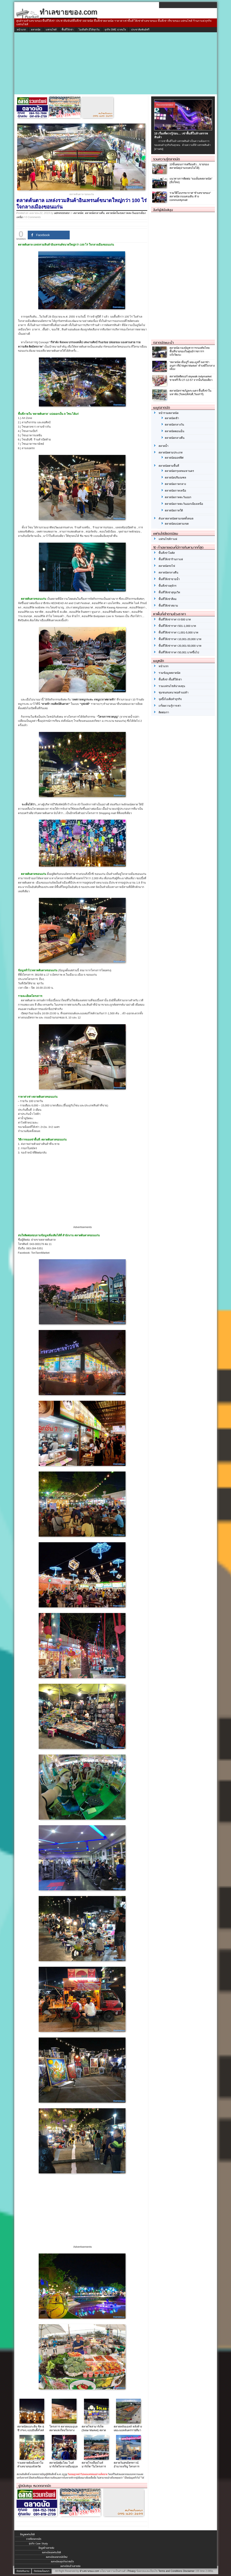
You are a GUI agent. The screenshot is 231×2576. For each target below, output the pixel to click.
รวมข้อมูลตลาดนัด (169, 672)
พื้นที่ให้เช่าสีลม (168, 599)
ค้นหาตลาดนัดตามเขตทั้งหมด (176, 518)
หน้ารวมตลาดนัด (168, 413)
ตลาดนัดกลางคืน (94, 213)
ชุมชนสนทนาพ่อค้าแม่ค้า (173, 692)
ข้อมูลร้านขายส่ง (46, 2548)
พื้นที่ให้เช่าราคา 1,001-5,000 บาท (179, 632)
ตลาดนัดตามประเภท (171, 452)
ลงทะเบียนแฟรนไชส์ (51, 2552)
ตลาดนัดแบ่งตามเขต (177, 523)
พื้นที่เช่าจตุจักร (167, 585)
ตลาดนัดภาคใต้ (174, 510)
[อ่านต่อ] (158, 149)
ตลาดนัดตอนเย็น (174, 431)
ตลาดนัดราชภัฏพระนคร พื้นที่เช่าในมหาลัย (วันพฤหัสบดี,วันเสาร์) (191, 392)
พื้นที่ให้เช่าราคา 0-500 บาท (175, 619)
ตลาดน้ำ (163, 445)
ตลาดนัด (36, 29)
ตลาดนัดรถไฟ (167, 565)
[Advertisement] (115, 63)
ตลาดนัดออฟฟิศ (174, 457)
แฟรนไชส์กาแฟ (168, 539)
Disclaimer (189, 2571)
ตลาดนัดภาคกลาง (175, 484)
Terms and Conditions (170, 2571)
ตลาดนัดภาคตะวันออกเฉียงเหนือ (184, 503)
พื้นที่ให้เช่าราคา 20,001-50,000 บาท (180, 645)
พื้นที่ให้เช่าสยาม (168, 605)
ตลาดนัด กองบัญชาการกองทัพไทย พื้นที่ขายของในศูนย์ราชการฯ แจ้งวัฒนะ (190, 351)
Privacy (131, 2571)
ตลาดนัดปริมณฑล (175, 477)
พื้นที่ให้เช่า (67, 29)
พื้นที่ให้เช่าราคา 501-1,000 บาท (177, 625)
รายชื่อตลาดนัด (33, 2539)
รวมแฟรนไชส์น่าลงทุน (172, 686)
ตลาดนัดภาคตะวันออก (178, 497)
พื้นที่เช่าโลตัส (167, 552)
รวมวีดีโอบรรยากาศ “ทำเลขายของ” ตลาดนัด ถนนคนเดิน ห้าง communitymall (190, 196)
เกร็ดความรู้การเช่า (170, 705)
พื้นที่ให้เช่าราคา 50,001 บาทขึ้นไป (179, 652)
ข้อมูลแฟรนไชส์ (27, 2534)
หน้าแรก (21, 29)
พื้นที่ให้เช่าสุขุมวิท (169, 592)
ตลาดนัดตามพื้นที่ (169, 465)
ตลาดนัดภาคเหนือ (175, 490)
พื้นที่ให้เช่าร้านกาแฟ (171, 559)
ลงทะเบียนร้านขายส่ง (70, 2566)
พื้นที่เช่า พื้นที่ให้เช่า (170, 679)
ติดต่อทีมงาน (23, 2571)
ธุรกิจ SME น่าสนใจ (115, 29)
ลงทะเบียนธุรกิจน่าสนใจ (62, 2561)
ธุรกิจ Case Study (38, 2543)
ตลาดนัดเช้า (172, 418)
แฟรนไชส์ (51, 29)
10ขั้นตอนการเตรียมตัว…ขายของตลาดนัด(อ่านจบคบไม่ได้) (189, 166)
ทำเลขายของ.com (89, 2571)
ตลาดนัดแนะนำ (163, 342)
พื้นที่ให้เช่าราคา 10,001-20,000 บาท (180, 639)
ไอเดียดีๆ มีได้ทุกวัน (89, 29)
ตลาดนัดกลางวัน (174, 424)
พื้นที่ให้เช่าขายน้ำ (169, 579)
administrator (62, 213)
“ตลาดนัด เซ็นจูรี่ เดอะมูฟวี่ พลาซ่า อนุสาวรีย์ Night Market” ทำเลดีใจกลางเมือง (192, 366)
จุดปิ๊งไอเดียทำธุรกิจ (170, 699)
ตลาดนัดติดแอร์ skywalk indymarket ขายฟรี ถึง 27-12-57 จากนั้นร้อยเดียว (191, 378)
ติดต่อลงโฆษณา (41, 2571)
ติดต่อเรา (164, 712)
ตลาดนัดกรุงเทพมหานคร (179, 471)
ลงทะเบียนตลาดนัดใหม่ (56, 2557)
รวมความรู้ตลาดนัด (166, 159)
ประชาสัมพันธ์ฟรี (140, 29)
